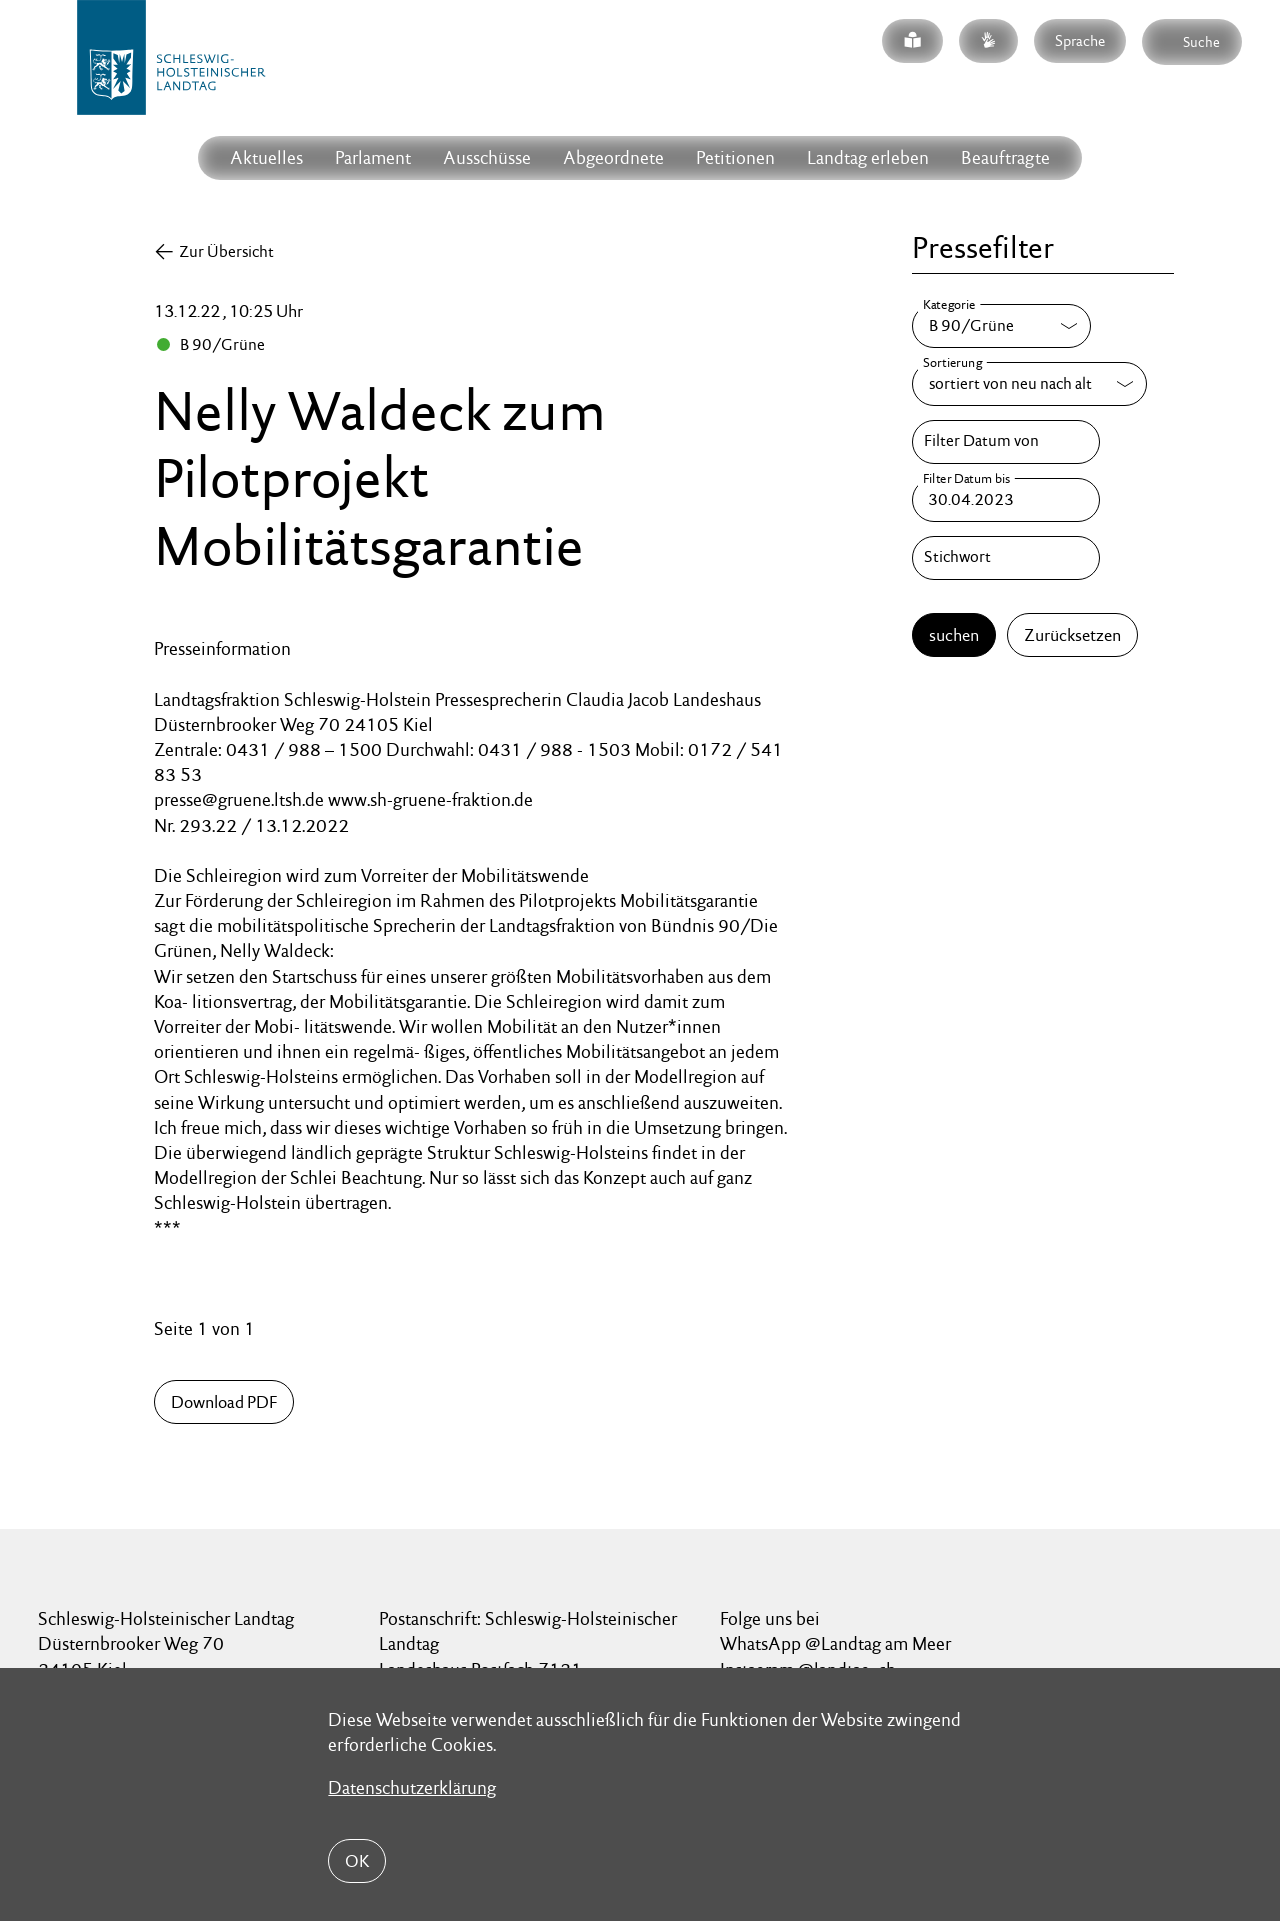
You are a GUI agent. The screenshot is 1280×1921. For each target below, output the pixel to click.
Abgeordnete (613, 157)
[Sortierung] (1029, 384)
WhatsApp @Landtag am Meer (835, 1643)
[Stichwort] (1006, 558)
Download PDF (224, 1402)
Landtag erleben (868, 157)
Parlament (373, 157)
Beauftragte (1005, 157)
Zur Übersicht (226, 251)
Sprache (1080, 40)
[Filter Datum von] (1006, 442)
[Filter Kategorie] (1001, 326)
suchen (954, 635)
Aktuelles (266, 157)
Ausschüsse (487, 157)
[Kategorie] (1001, 326)
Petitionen (735, 157)
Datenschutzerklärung (412, 1787)
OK (357, 1861)
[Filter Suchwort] (1006, 558)
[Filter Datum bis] (1006, 500)
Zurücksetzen (1072, 635)
